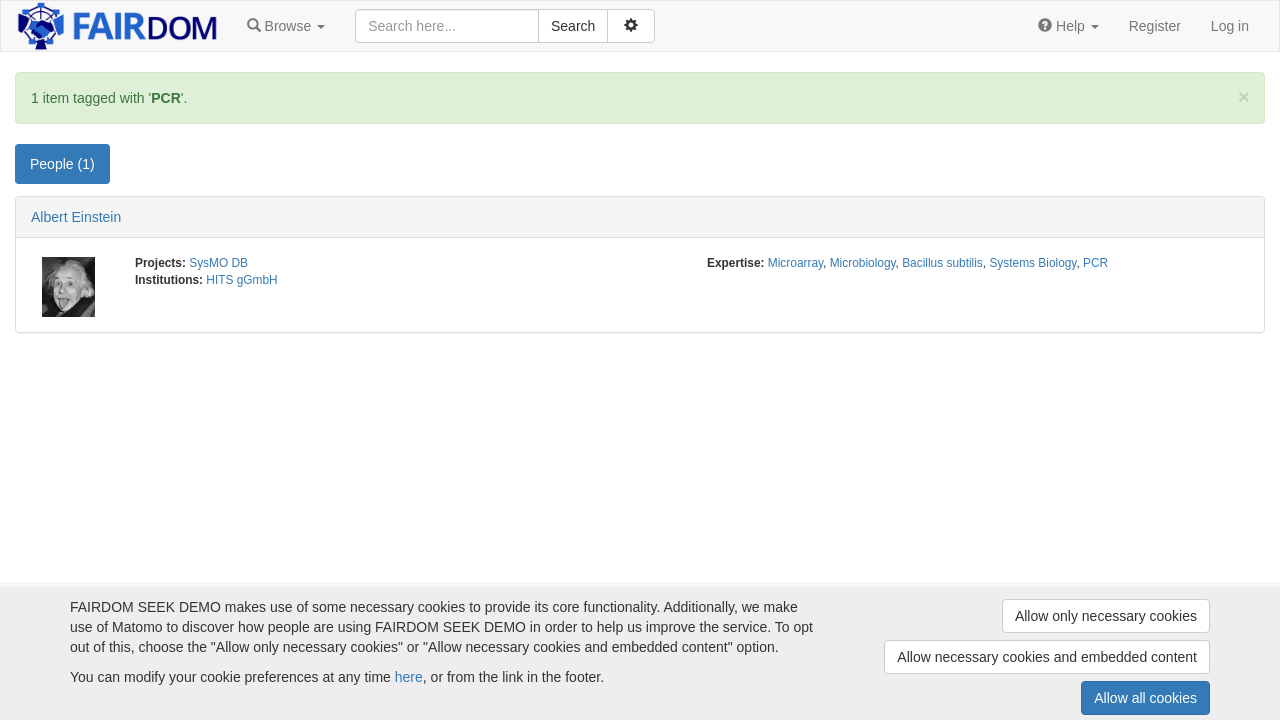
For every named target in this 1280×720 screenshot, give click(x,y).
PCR (1095, 263)
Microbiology (863, 263)
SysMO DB (218, 263)
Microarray (795, 263)
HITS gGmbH (241, 280)
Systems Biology (1032, 263)
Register (1155, 26)
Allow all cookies (1145, 698)
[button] (286, 26)
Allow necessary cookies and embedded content (1047, 657)
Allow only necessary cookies (1106, 616)
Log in (1230, 26)
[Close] (1244, 96)
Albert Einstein (76, 217)
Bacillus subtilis (942, 263)
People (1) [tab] (62, 164)
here (409, 677)
